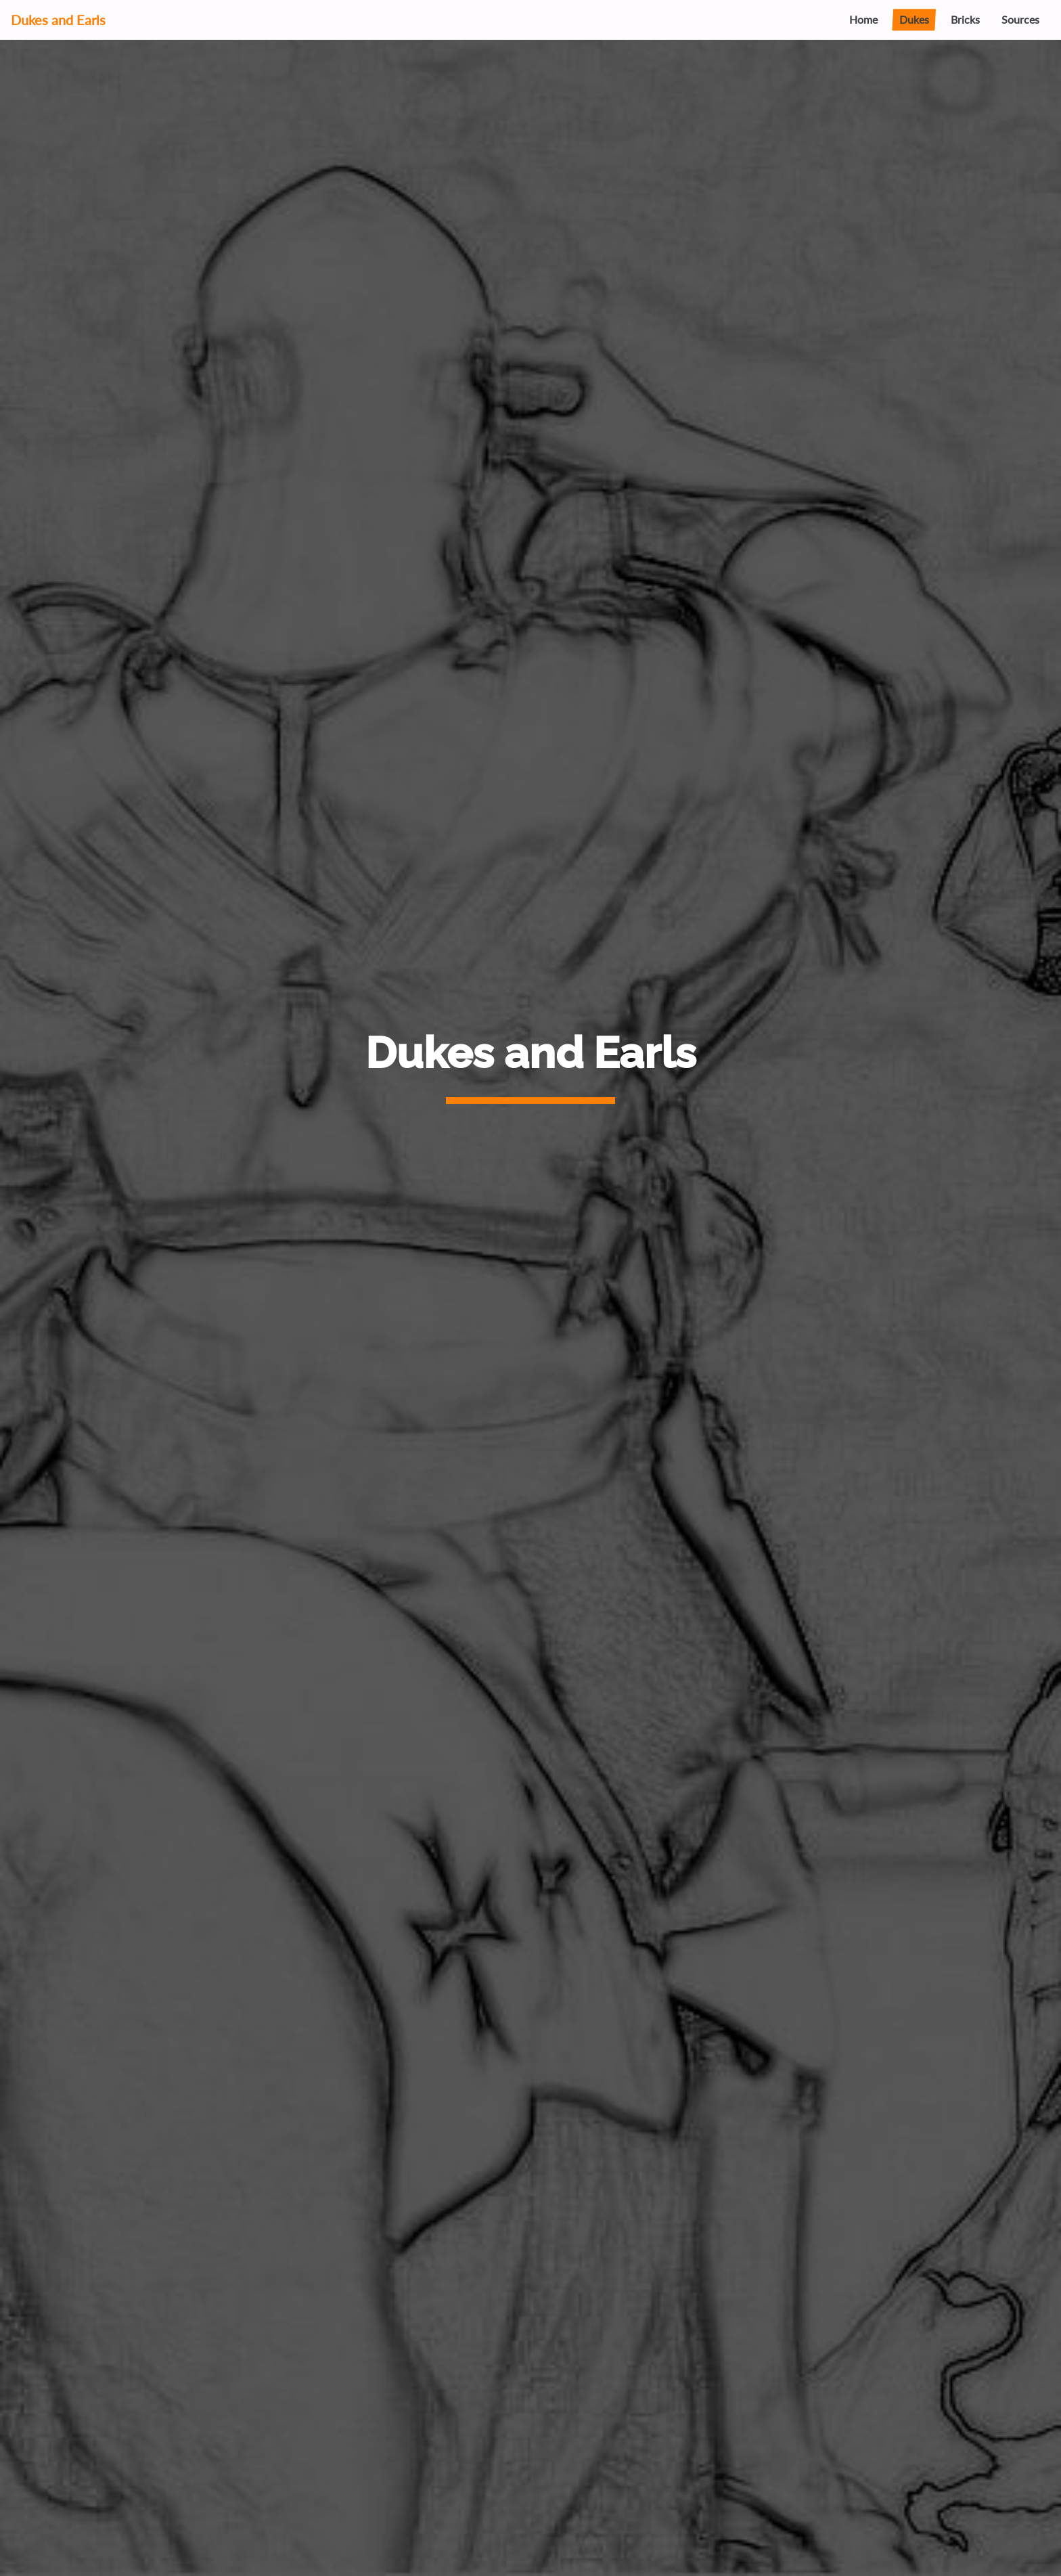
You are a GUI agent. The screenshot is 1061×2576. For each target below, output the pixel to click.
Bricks (965, 19)
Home (863, 19)
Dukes (914, 19)
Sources (1020, 19)
